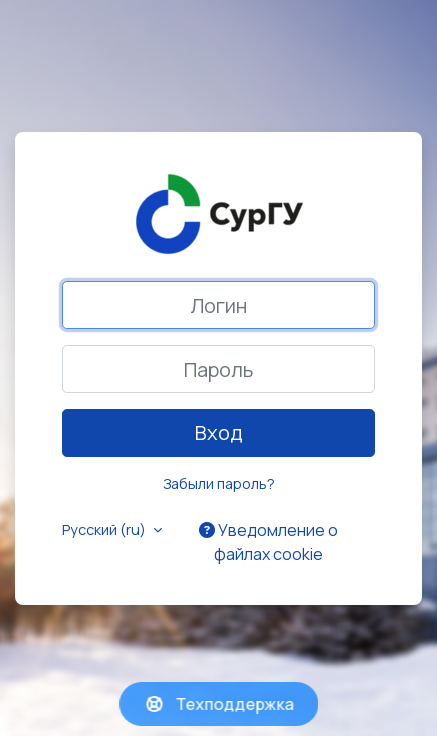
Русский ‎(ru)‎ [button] (105, 529)
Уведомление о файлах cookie (268, 542)
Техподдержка (218, 704)
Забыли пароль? (219, 483)
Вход (219, 432)
